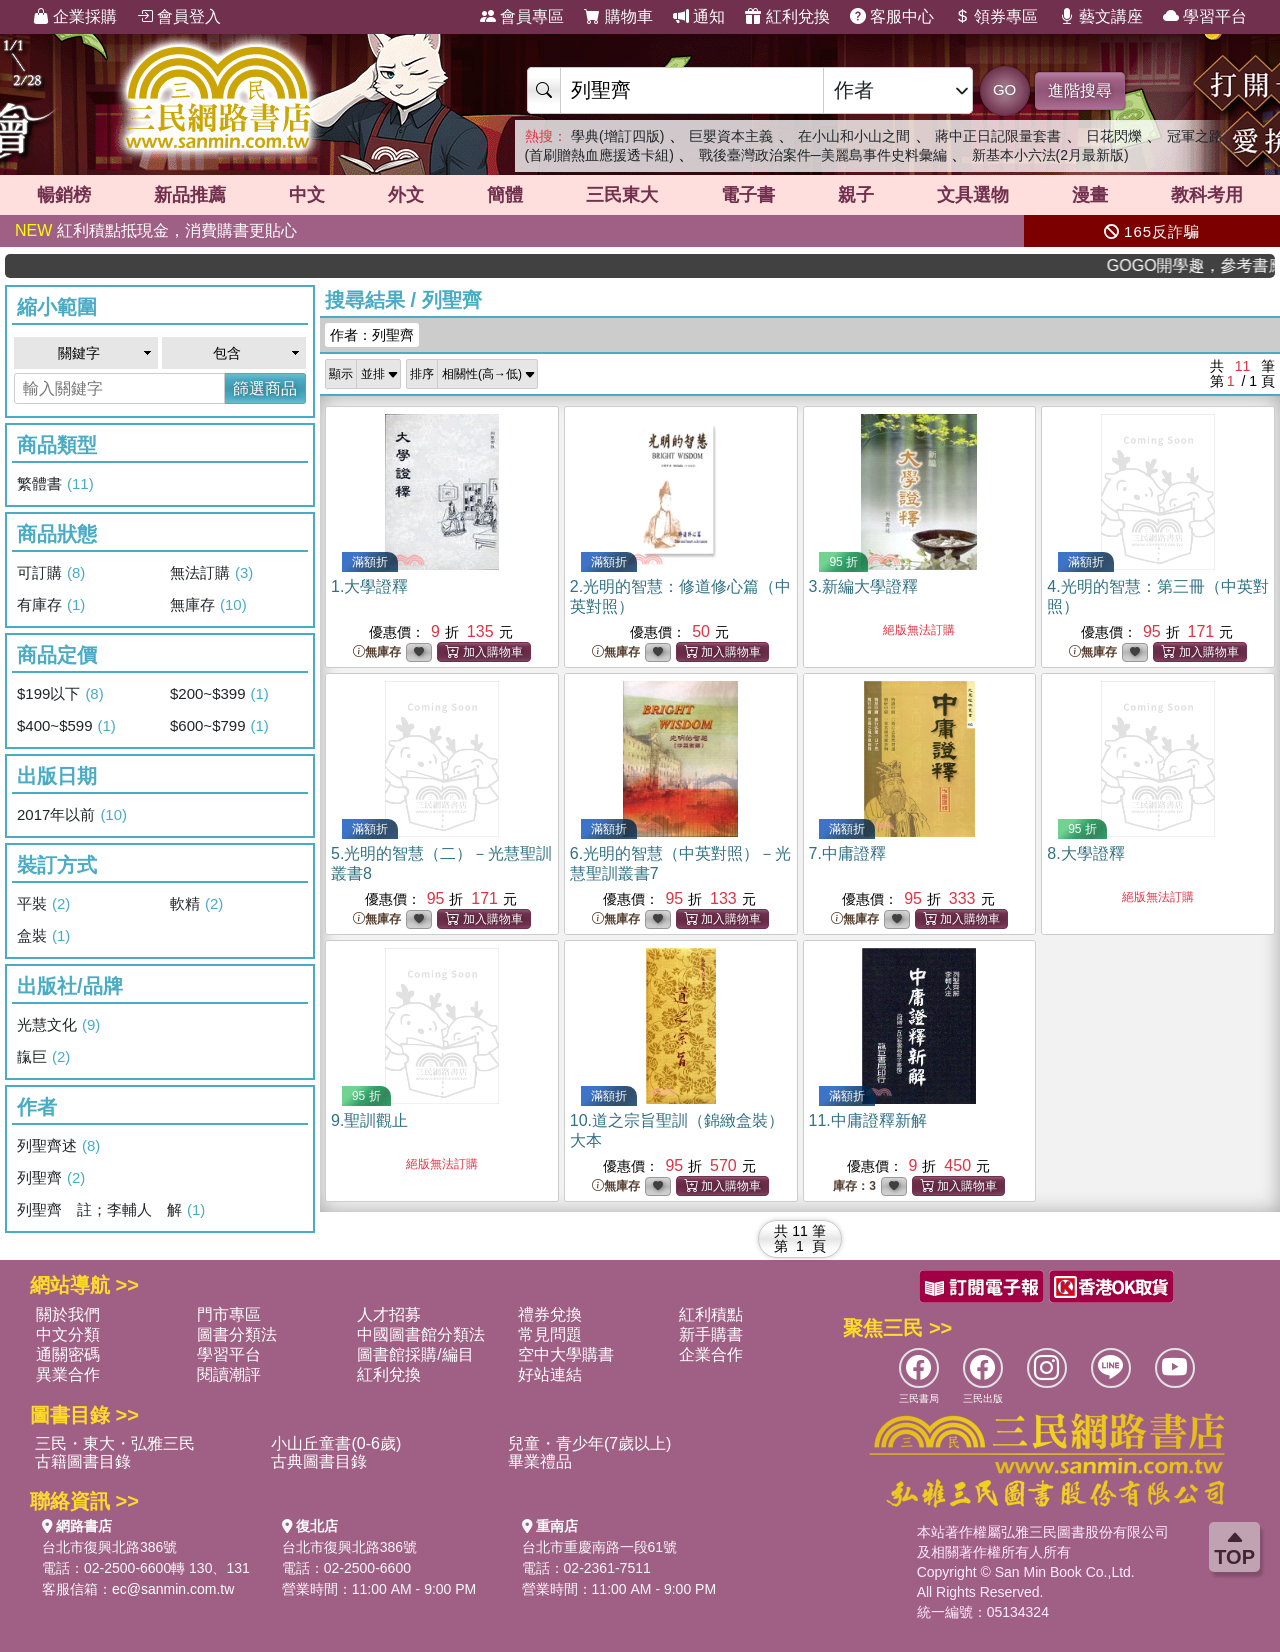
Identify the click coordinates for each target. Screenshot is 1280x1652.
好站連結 (550, 1374)
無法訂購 (211, 573)
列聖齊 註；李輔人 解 (111, 1210)
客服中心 (892, 16)
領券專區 (996, 16)
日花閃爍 (1114, 136)
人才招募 (389, 1314)
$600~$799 (219, 726)
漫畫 (1090, 195)
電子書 (748, 195)
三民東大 (622, 195)
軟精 (196, 904)
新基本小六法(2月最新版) (1050, 155)
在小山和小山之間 (854, 136)
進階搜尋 (1080, 90)
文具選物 (973, 195)
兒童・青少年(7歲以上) (590, 1443)
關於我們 (68, 1314)
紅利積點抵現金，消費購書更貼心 (156, 230)
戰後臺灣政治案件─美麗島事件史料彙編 (823, 155)
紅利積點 (711, 1314)
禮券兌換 (550, 1314)
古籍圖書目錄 (83, 1461)
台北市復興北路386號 (109, 1547)
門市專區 (229, 1314)
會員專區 (522, 16)
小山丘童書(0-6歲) (336, 1443)
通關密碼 (68, 1354)
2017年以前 (72, 815)
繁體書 (55, 484)
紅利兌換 (787, 16)
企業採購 (75, 16)
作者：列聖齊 (372, 335)
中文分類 (68, 1334)
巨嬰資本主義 (731, 136)
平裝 (43, 904)
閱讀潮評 (229, 1374)
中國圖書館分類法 (421, 1334)
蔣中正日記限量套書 (998, 136)
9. (369, 1120)
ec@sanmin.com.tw (173, 1589)
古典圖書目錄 (319, 1461)
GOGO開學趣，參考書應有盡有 (1216, 265)
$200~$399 (219, 694)
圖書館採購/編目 (415, 1354)
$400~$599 (66, 726)
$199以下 (60, 694)
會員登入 (179, 16)
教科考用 (1207, 195)
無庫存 (208, 605)
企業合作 (711, 1354)
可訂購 (51, 573)
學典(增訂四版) (617, 136)
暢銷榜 (64, 195)
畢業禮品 (540, 1461)
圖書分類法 (237, 1334)
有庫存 (51, 605)
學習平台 (1205, 16)
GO (1004, 89)
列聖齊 (51, 1178)
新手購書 (711, 1334)
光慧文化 (58, 1025)
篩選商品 (265, 388)
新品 (190, 195)
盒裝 (43, 936)
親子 (856, 195)
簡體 (505, 195)
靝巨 (43, 1057)
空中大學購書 (566, 1354)
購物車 (618, 16)
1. (369, 586)
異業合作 (68, 1374)
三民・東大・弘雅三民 (115, 1443)
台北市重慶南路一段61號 (600, 1547)
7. (847, 853)
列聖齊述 (58, 1146)
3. (863, 586)
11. (868, 1120)
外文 (406, 195)
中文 (307, 195)
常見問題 (550, 1334)
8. (1085, 853)
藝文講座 (1101, 16)
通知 (699, 16)
